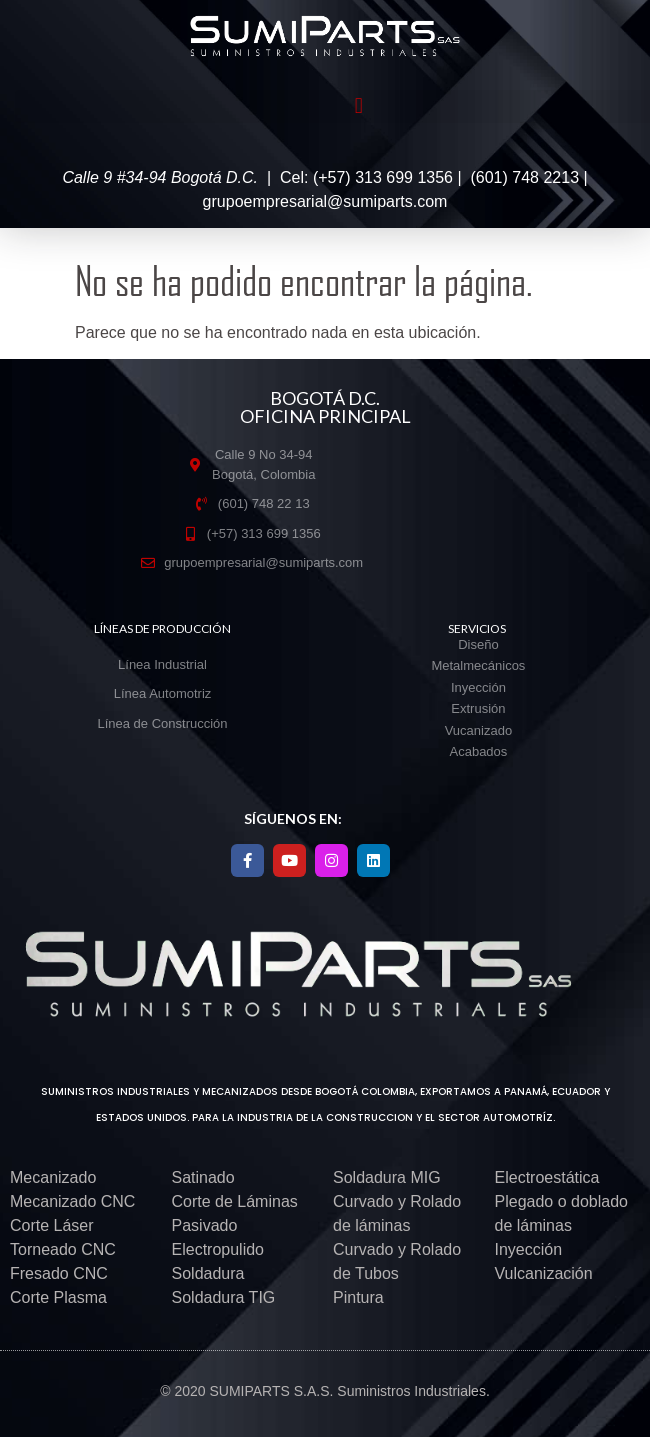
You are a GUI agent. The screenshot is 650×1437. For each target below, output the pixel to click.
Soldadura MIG (387, 1177)
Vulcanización (544, 1273)
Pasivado (205, 1225)
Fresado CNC (59, 1273)
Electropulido (218, 1249)
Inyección (529, 1249)
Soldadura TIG (224, 1297)
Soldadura (208, 1273)
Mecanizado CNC (72, 1201)
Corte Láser (52, 1225)
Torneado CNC (63, 1249)
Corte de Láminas (235, 1201)
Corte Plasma (58, 1297)
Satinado (203, 1177)
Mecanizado (53, 1177)
